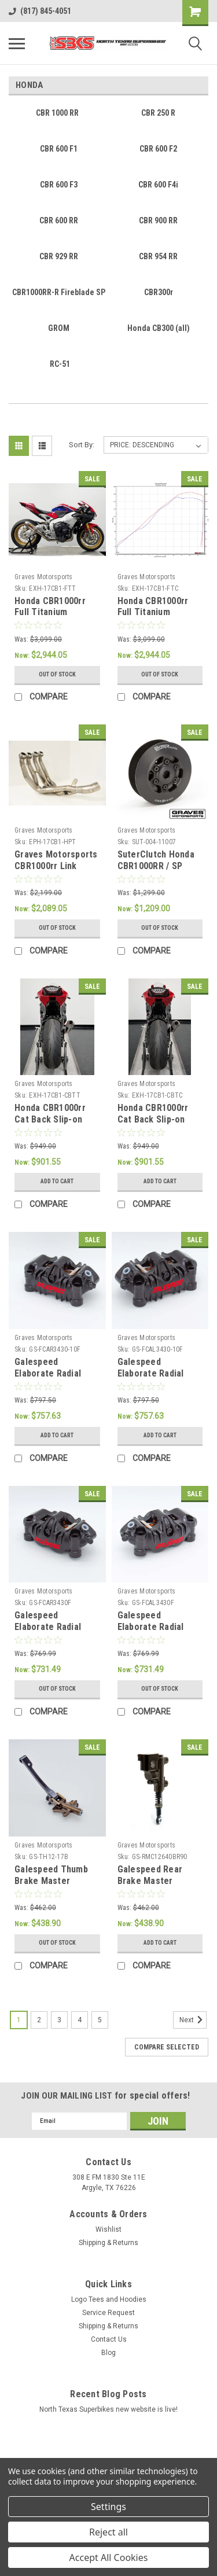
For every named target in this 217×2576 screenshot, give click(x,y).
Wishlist (108, 2229)
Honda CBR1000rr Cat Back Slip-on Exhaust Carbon (153, 1119)
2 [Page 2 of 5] (39, 2020)
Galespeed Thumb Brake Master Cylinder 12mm (51, 1881)
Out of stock (57, 674)
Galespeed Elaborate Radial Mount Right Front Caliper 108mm (51, 1632)
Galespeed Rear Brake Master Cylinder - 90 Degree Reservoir (159, 1886)
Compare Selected (166, 2047)
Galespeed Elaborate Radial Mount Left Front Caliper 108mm (152, 1632)
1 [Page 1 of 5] (19, 2020)
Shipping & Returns (108, 2243)
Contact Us (109, 2339)
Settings (108, 2506)
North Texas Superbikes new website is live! (108, 2409)
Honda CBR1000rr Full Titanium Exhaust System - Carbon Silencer (153, 618)
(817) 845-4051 (40, 11)
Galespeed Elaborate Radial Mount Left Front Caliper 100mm (152, 1378)
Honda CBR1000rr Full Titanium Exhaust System (50, 612)
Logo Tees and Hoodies (108, 2299)
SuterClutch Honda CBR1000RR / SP (155, 860)
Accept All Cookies (108, 2557)
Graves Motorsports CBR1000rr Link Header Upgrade (56, 866)
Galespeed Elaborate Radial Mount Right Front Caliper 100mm (51, 1378)
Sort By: (81, 444)
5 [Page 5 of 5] (100, 2020)
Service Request (108, 2313)
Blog (108, 2353)
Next (193, 2020)
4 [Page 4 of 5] (80, 2020)
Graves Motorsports (43, 577)
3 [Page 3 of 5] (59, 2020)
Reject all (108, 2532)
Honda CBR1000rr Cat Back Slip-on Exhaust (50, 1119)
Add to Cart (57, 1181)
